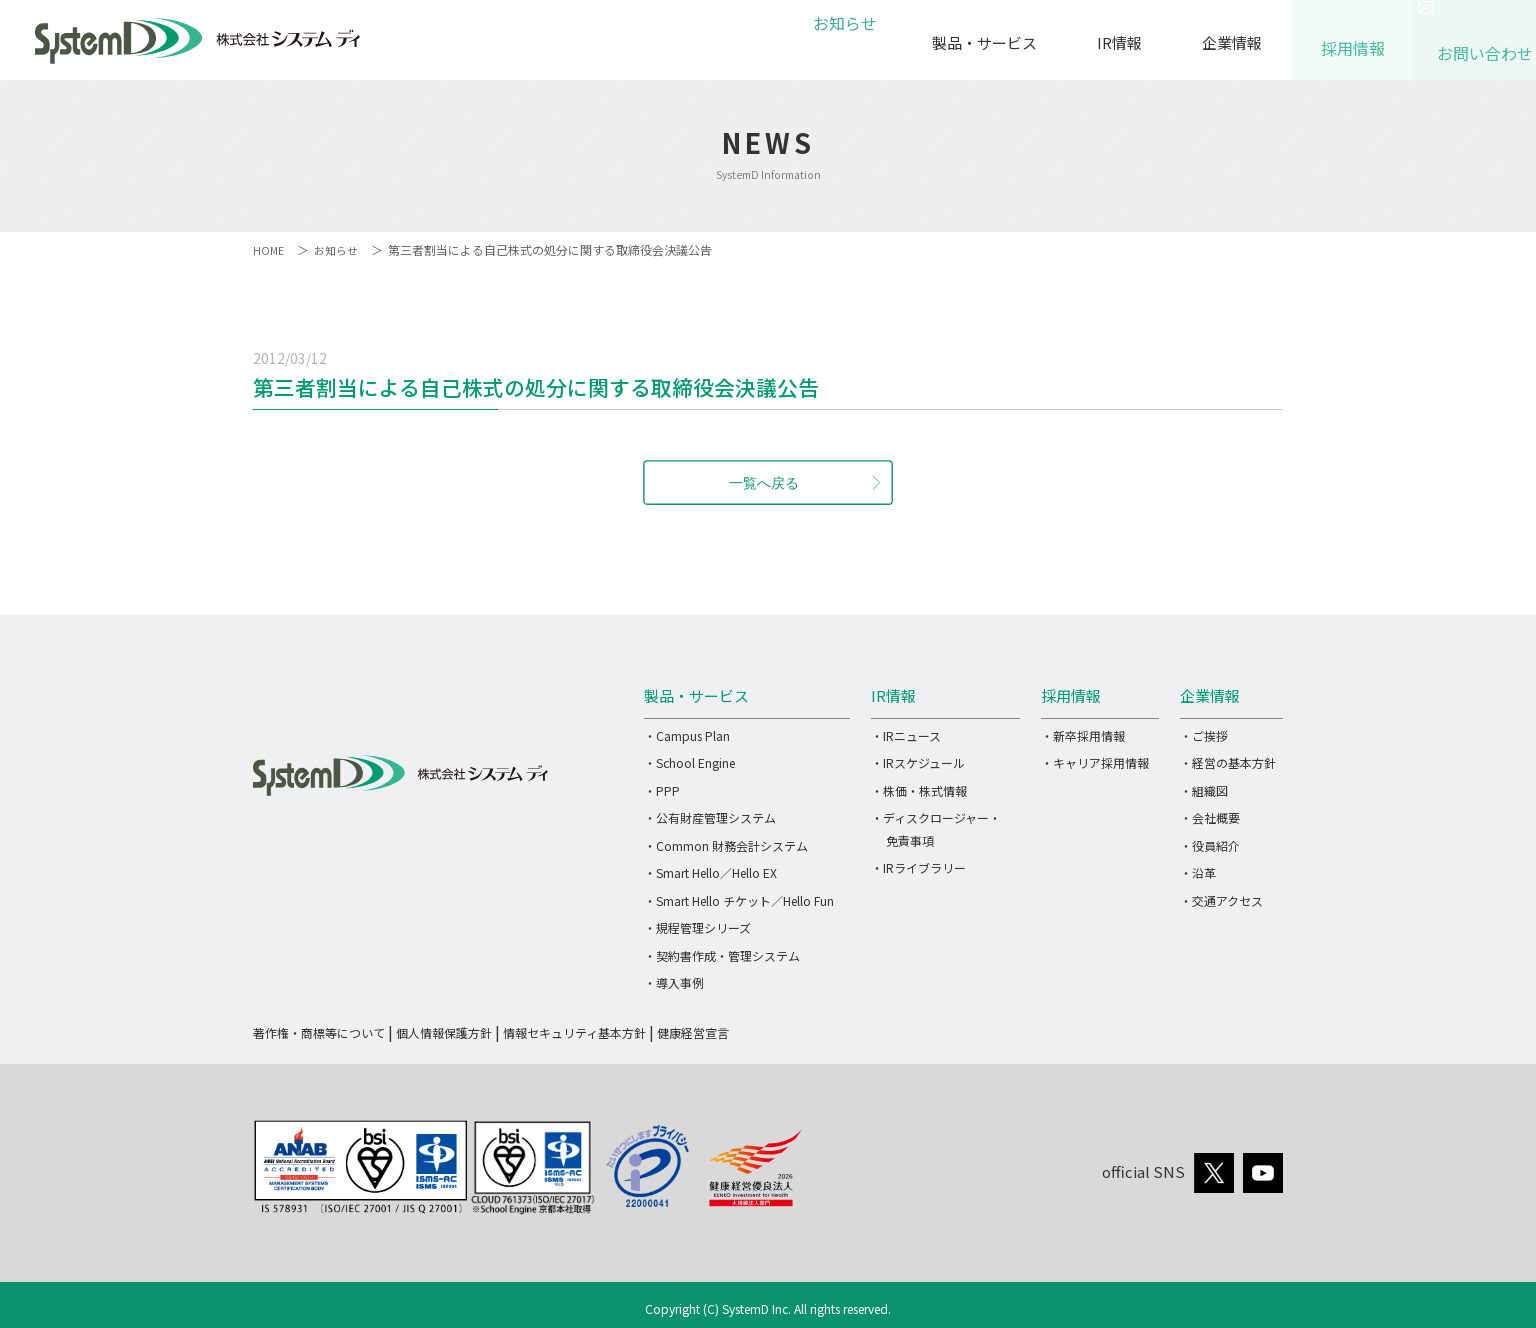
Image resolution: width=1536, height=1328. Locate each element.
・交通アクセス (1221, 900)
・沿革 (1198, 872)
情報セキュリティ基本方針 (574, 1032)
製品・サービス (984, 42)
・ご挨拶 (1204, 735)
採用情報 (1353, 39)
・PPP (662, 790)
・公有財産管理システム (710, 817)
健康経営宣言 (693, 1032)
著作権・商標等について (319, 1032)
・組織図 (1204, 790)
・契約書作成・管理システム (722, 955)
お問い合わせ (1475, 44)
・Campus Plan (687, 735)
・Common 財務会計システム (726, 845)
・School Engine (689, 762)
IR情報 (1119, 42)
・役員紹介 (1210, 845)
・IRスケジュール (918, 762)
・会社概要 (1210, 817)
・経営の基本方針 (1228, 762)
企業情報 (1232, 42)
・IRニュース (906, 735)
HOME (269, 249)
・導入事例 (674, 982)
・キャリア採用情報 (1095, 762)
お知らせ (842, 42)
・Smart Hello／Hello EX (710, 872)
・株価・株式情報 (919, 790)
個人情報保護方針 (444, 1032)
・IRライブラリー (918, 867)
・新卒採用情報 (1083, 735)
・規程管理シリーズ (697, 927)
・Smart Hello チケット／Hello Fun (739, 900)
